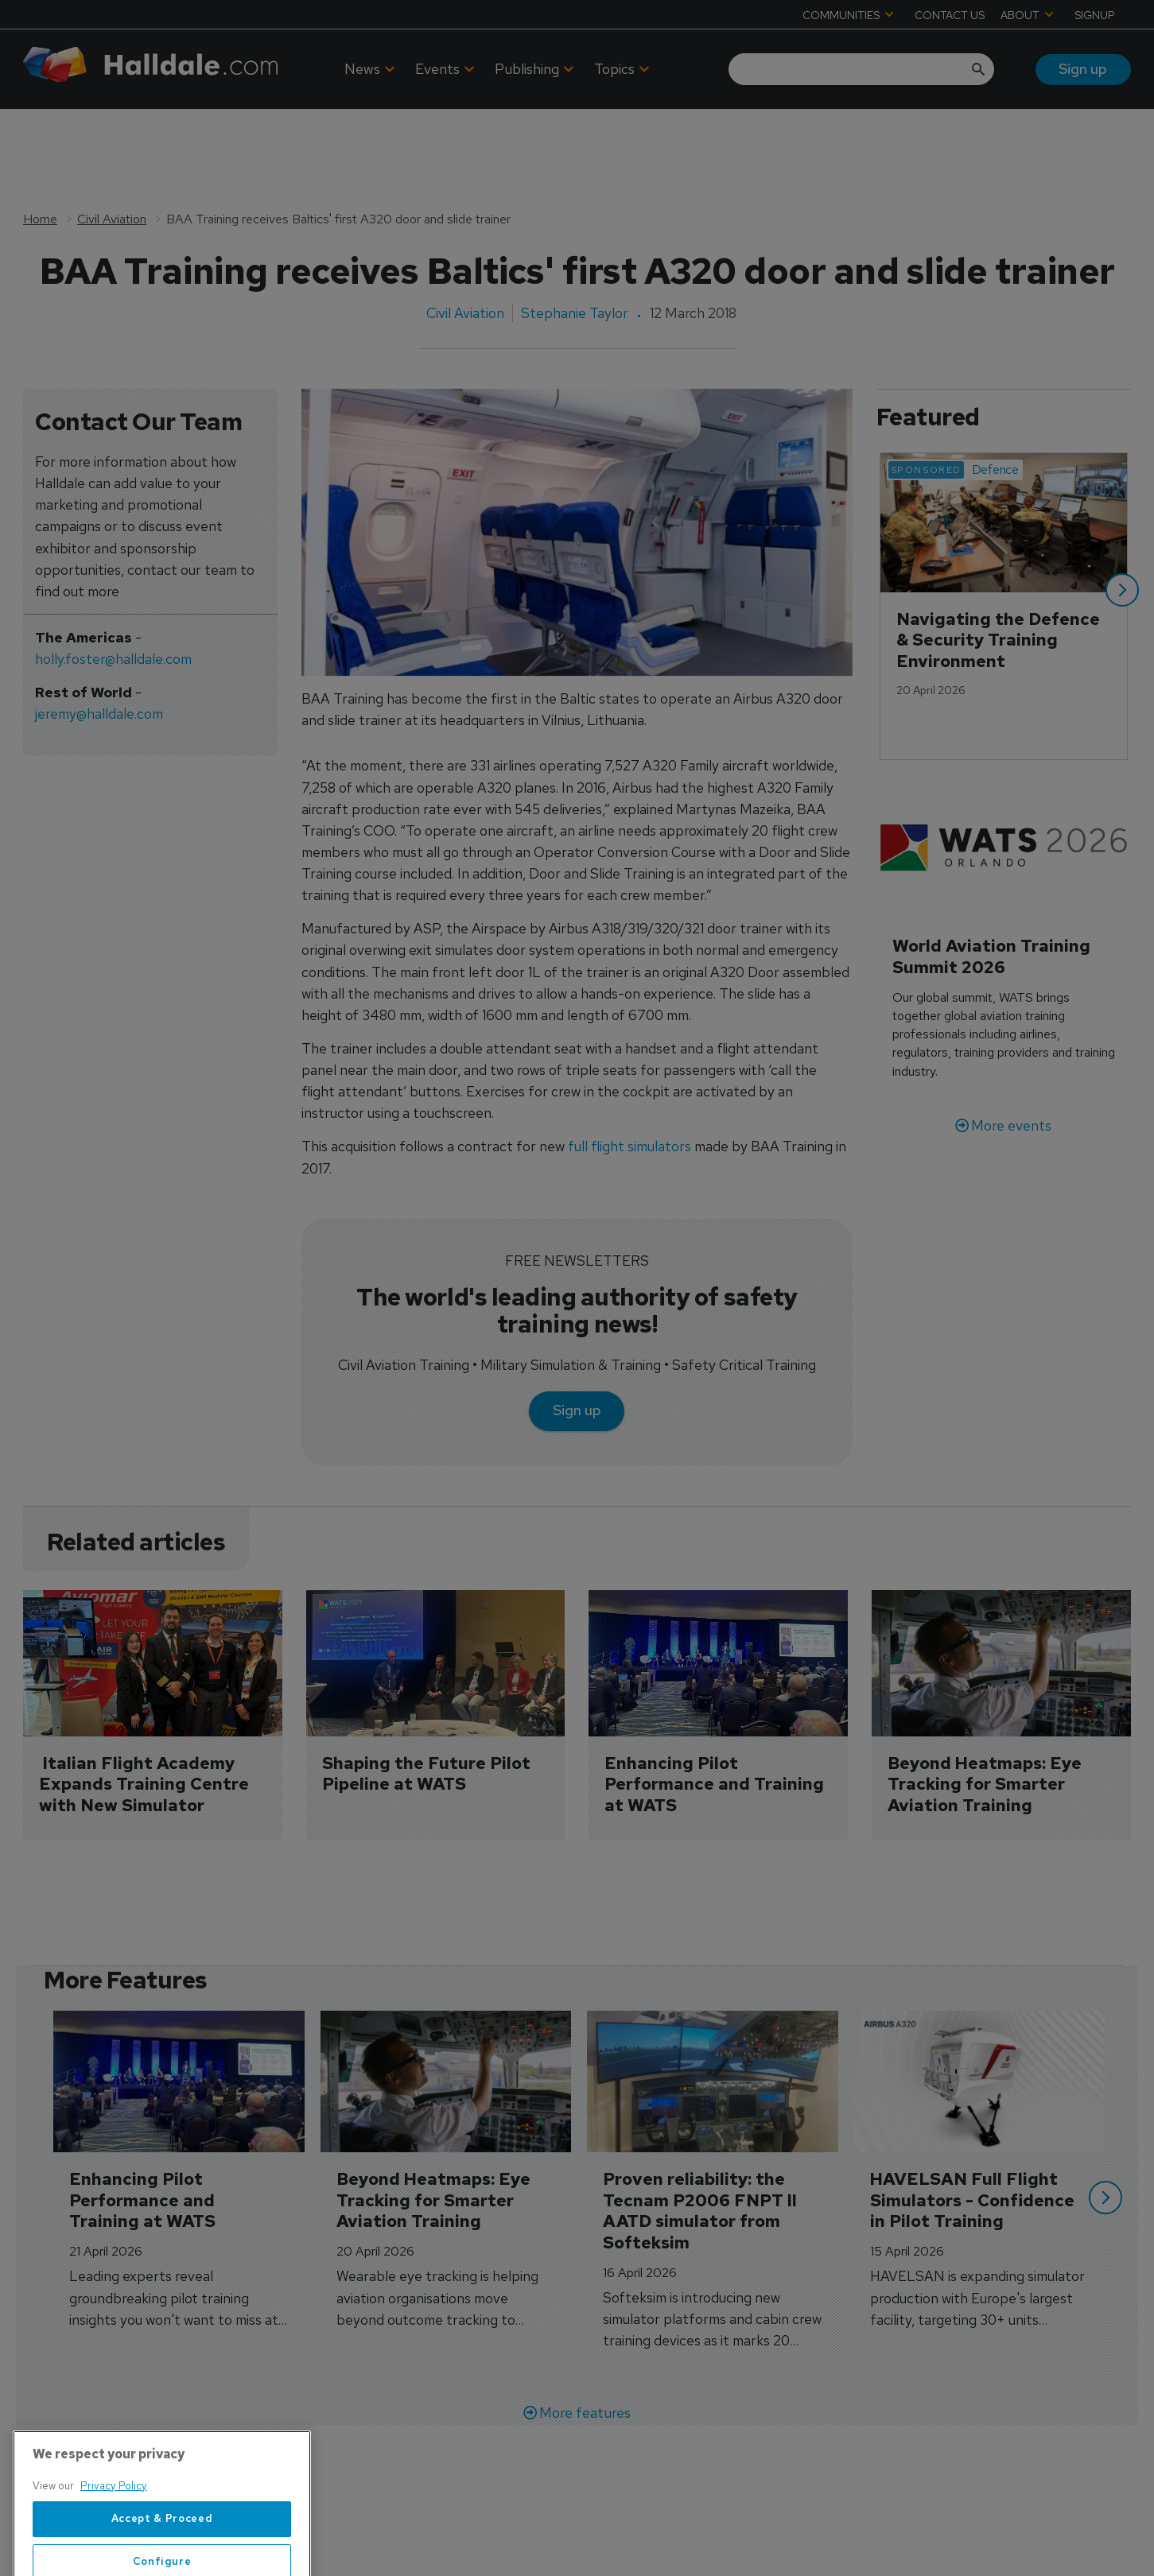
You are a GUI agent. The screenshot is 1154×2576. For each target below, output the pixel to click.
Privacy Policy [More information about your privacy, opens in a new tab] (113, 2545)
